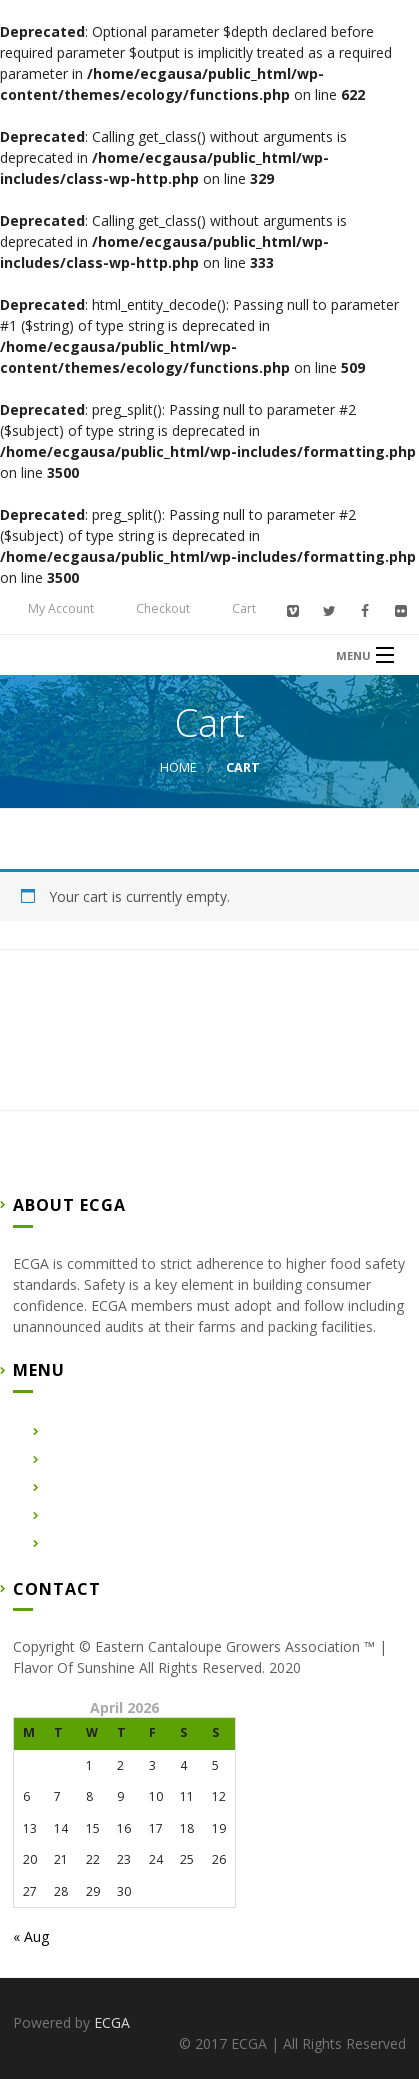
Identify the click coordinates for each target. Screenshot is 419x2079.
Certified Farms (92, 1487)
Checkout (163, 608)
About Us (73, 1459)
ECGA (112, 2022)
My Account (61, 608)
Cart (244, 608)
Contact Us (79, 1515)
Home (178, 767)
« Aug (31, 1936)
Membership (83, 1543)
